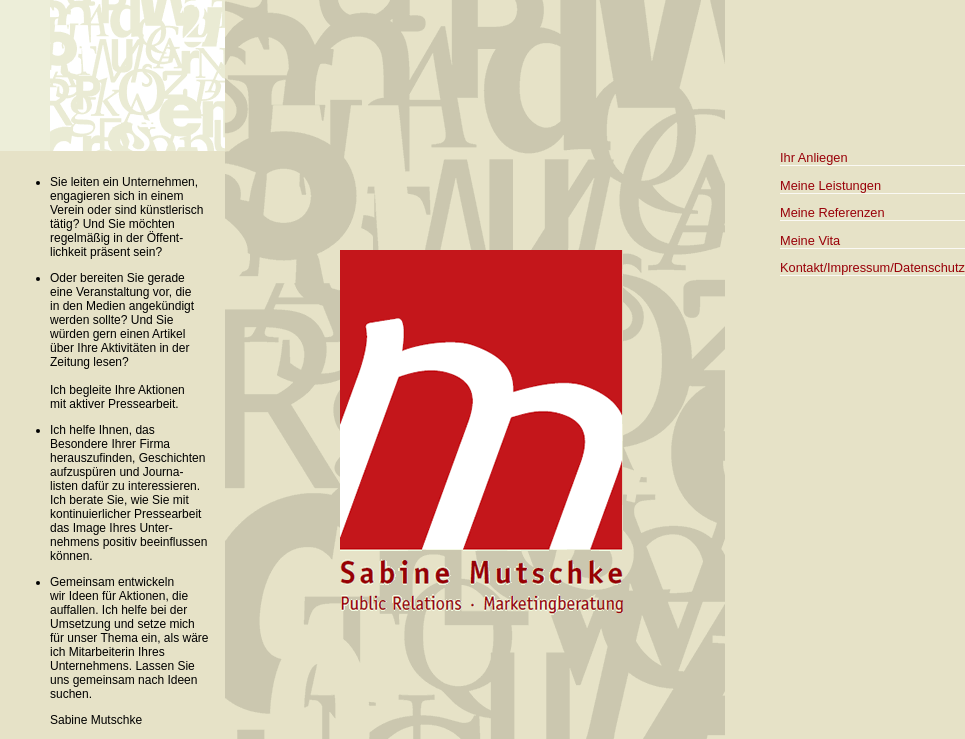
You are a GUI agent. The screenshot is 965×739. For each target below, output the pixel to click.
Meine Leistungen (830, 185)
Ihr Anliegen (814, 157)
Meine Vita (810, 240)
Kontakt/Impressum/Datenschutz (872, 267)
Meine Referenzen (832, 212)
